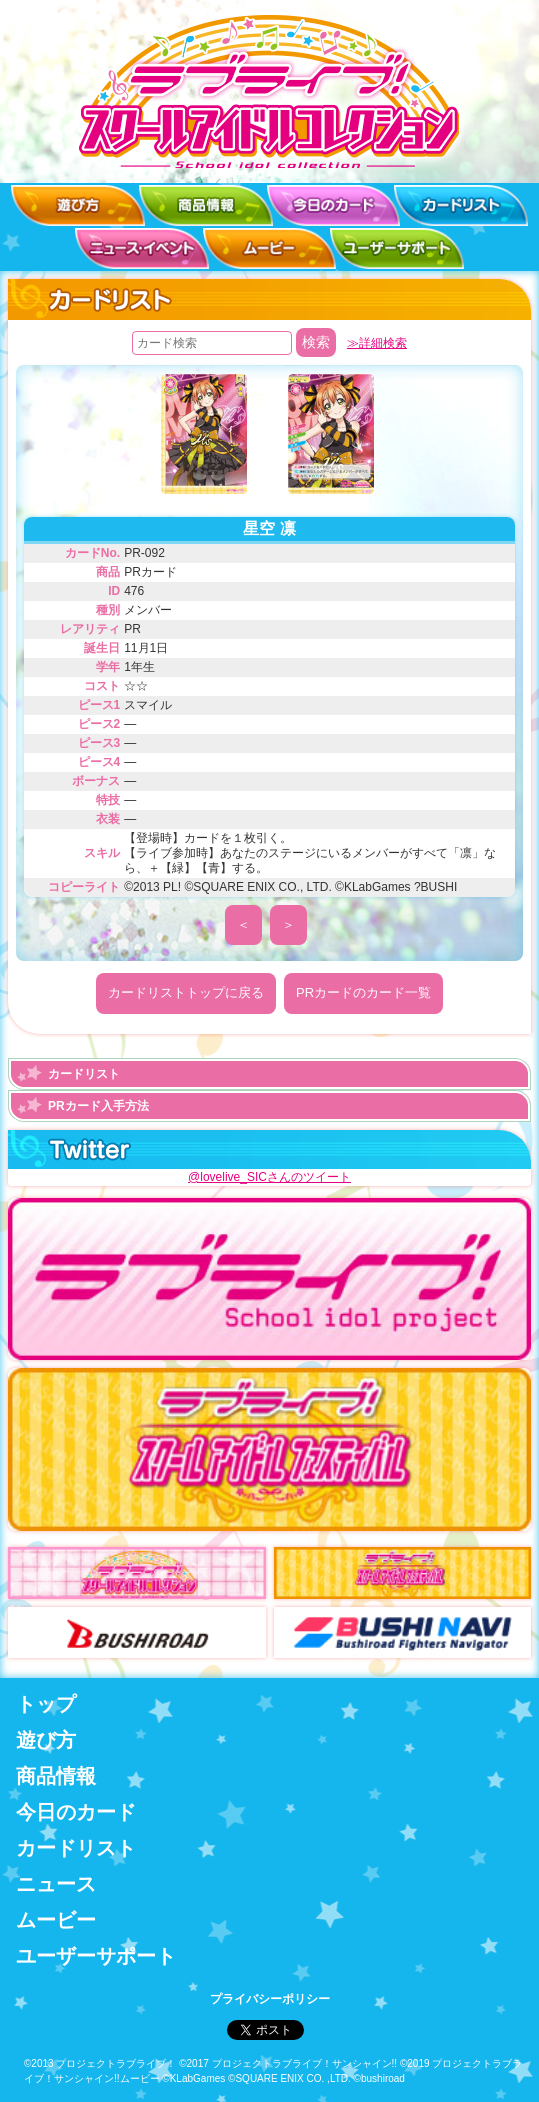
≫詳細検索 (377, 343)
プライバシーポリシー (270, 1999)
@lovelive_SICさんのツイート (269, 1177)
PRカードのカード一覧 (363, 992)
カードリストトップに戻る (186, 992)
